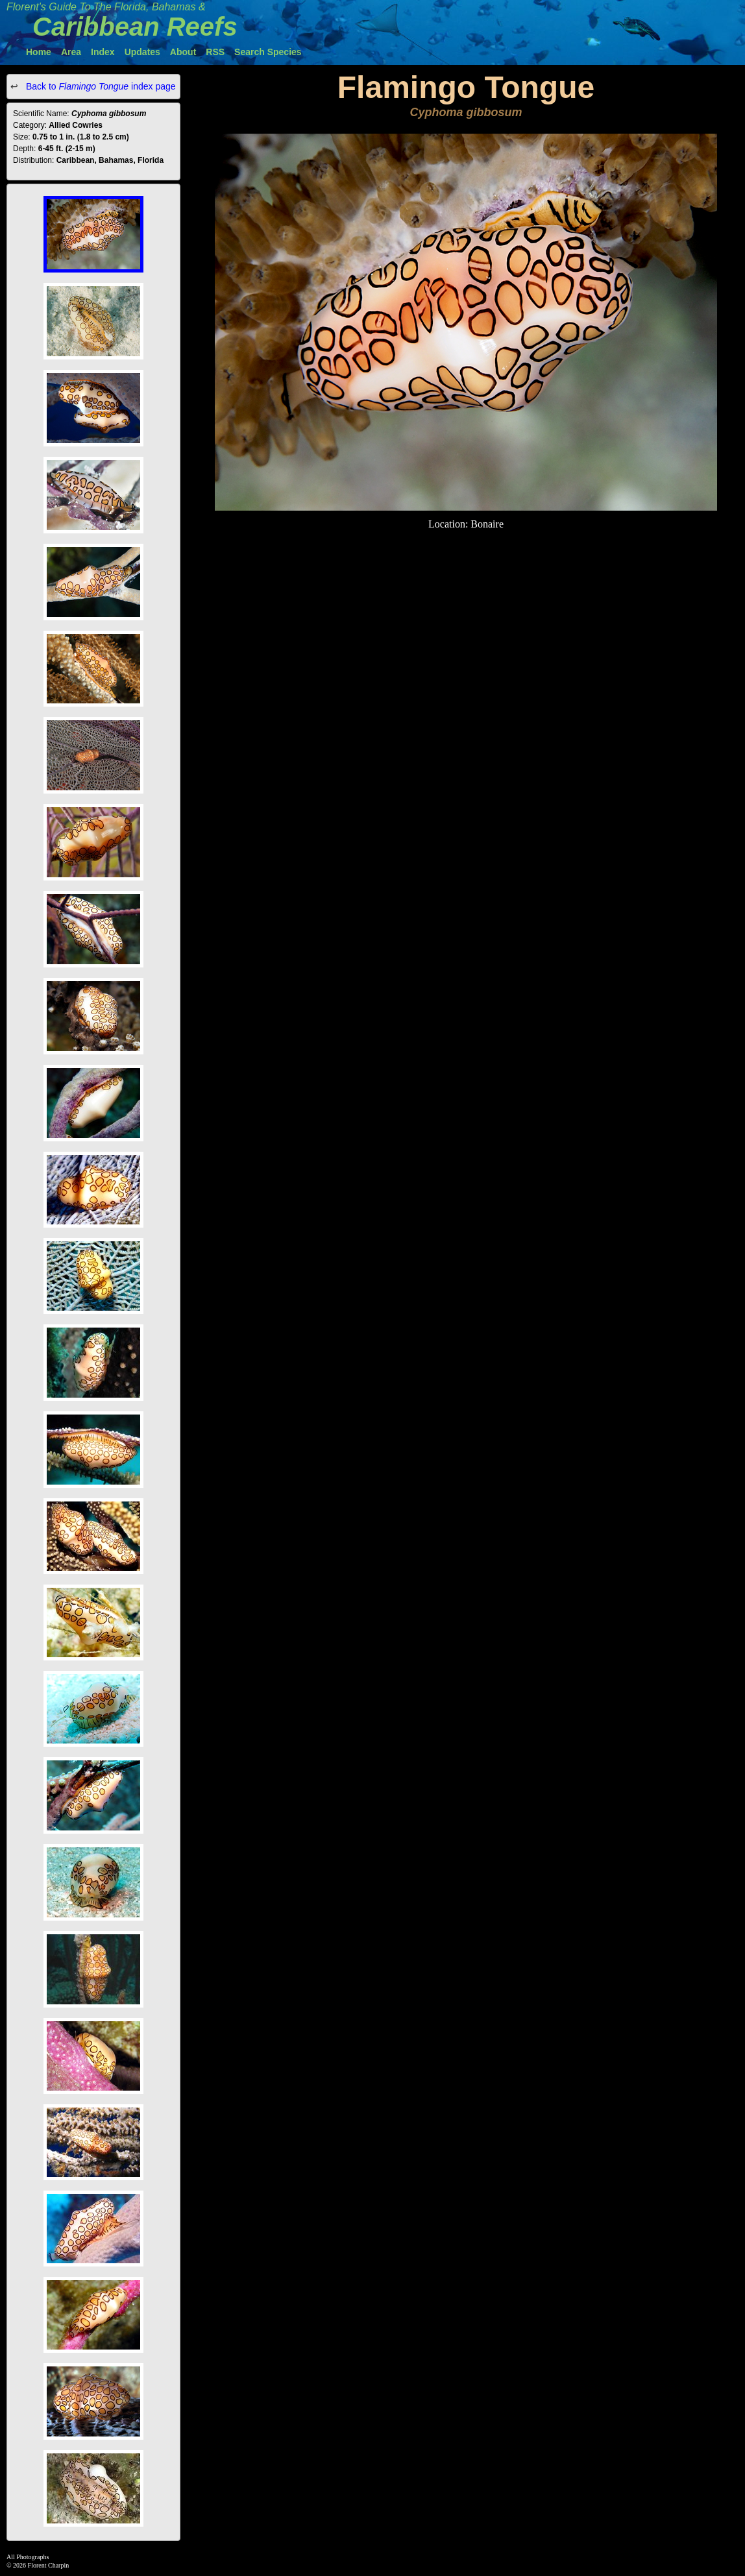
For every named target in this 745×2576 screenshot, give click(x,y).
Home (38, 52)
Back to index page (99, 86)
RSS (215, 52)
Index (103, 52)
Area (71, 52)
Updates (142, 52)
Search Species (268, 52)
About (183, 52)
